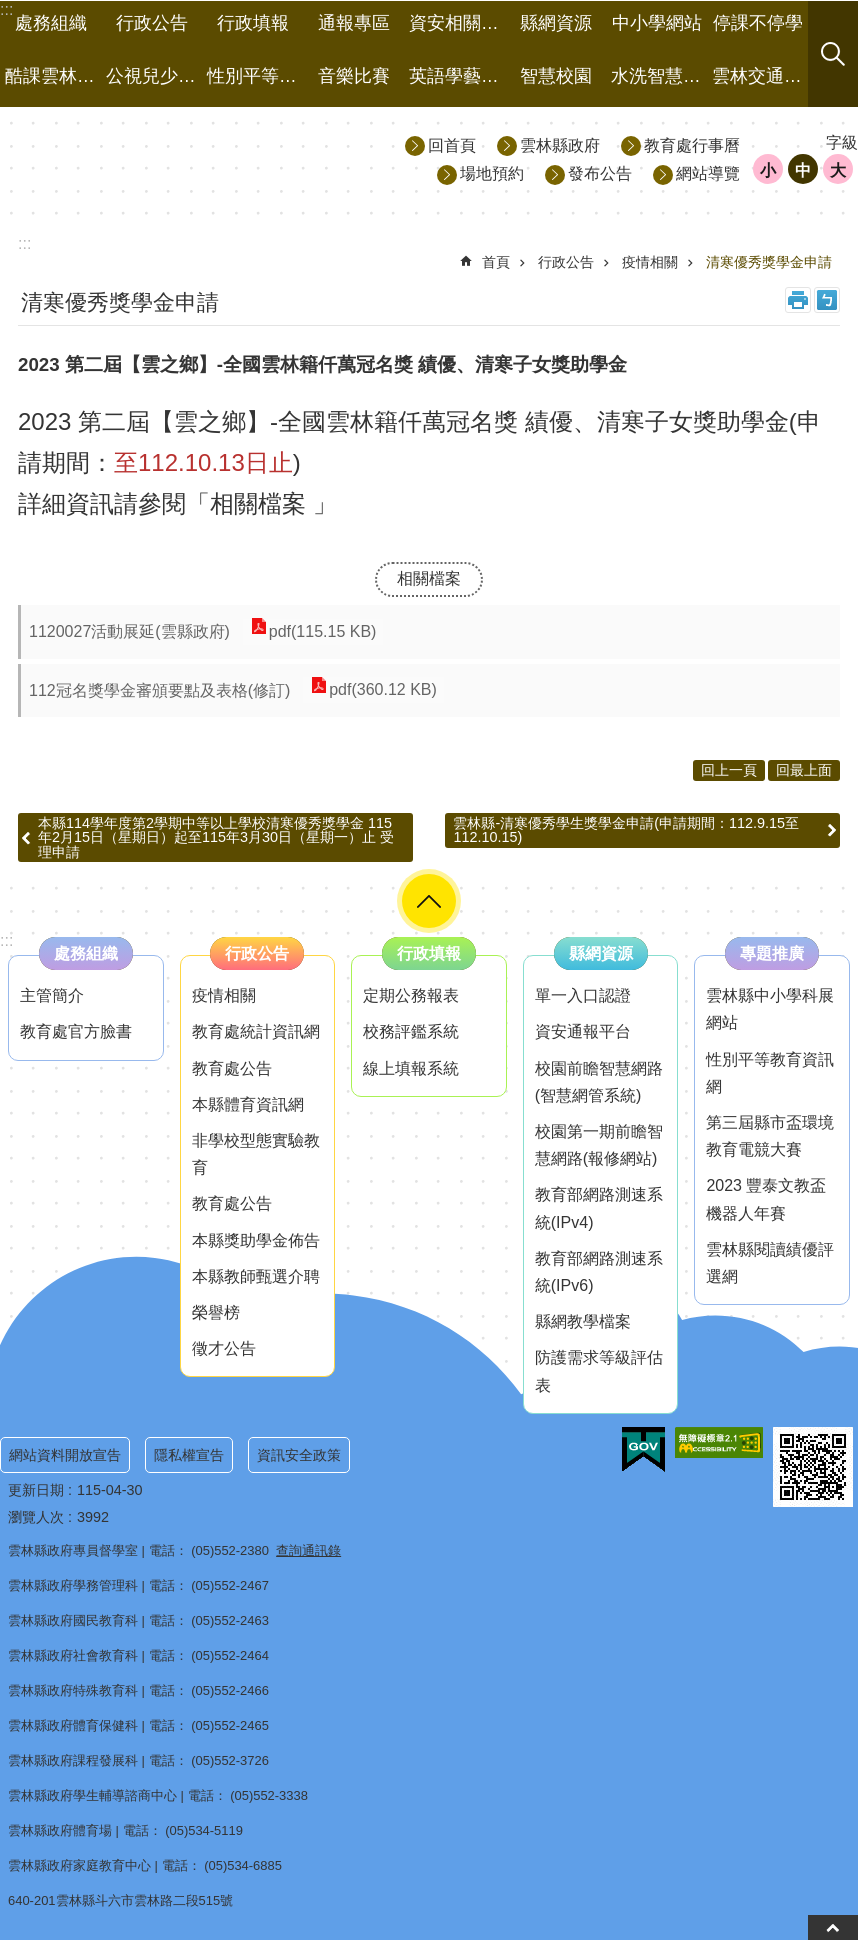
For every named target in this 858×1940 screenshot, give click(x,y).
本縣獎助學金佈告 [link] (256, 1240)
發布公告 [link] (600, 173)
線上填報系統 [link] (411, 1068)
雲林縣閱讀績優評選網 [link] (770, 1263)
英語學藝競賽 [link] (457, 76)
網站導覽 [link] (708, 173)
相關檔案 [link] (429, 578)
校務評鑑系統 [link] (411, 1031)
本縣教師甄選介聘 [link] (256, 1276)
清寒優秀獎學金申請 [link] (769, 262)
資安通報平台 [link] (583, 1031)
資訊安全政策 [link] (299, 1455)
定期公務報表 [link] (411, 995)
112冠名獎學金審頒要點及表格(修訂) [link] (159, 690)
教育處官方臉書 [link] (76, 1031)
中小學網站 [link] (657, 23)
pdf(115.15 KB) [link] (322, 631)
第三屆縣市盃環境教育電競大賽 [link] (770, 1136)
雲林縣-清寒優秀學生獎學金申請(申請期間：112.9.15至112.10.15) (626, 830)
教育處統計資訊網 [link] (256, 1031)
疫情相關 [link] (650, 262)
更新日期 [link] (36, 1490)
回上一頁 (729, 770)
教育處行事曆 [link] (692, 145)
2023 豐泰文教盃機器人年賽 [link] (766, 1199)
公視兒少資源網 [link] (154, 76)
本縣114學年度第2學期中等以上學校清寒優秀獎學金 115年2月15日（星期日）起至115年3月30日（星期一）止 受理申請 (216, 837)
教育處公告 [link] (232, 1068)
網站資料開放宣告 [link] (65, 1455)
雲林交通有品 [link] (760, 76)
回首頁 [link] (452, 145)
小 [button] (768, 170)
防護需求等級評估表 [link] (599, 1371)
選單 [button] (429, 901)
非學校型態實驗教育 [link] (256, 1154)
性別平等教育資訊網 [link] (770, 1073)
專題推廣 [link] (772, 953)
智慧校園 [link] (556, 76)
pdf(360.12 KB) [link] (382, 690)
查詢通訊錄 (308, 1550)
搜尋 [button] (833, 54)
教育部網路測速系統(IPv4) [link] (599, 1208)
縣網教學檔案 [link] (583, 1321)
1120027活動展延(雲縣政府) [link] (129, 631)
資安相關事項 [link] (457, 23)
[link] (643, 1450)
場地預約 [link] (492, 173)
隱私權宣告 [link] (189, 1455)
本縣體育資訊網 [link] (248, 1104)
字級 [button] (842, 142)
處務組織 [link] (51, 23)
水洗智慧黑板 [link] (659, 76)
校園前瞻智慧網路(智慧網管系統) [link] (599, 1082)
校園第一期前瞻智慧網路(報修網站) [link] (599, 1145)
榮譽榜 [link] (216, 1312)
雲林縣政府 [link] (560, 145)
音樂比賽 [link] (354, 76)
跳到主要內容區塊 (10, 10)
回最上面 (804, 770)
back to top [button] (833, 1927)
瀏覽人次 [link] (36, 1517)
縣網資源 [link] (556, 23)
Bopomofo (827, 300)
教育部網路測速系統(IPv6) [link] (599, 1272)
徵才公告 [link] (224, 1348)
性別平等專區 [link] (255, 76)
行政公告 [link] (152, 23)
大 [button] (838, 170)
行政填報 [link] (253, 23)
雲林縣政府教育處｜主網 (181, 158)
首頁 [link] (496, 262)
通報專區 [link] (354, 23)
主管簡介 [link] (52, 995)
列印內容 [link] (798, 300)
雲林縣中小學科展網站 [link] (770, 1009)
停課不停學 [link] (758, 23)
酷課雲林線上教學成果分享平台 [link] (53, 76)
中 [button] (803, 170)
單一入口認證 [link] (583, 995)
